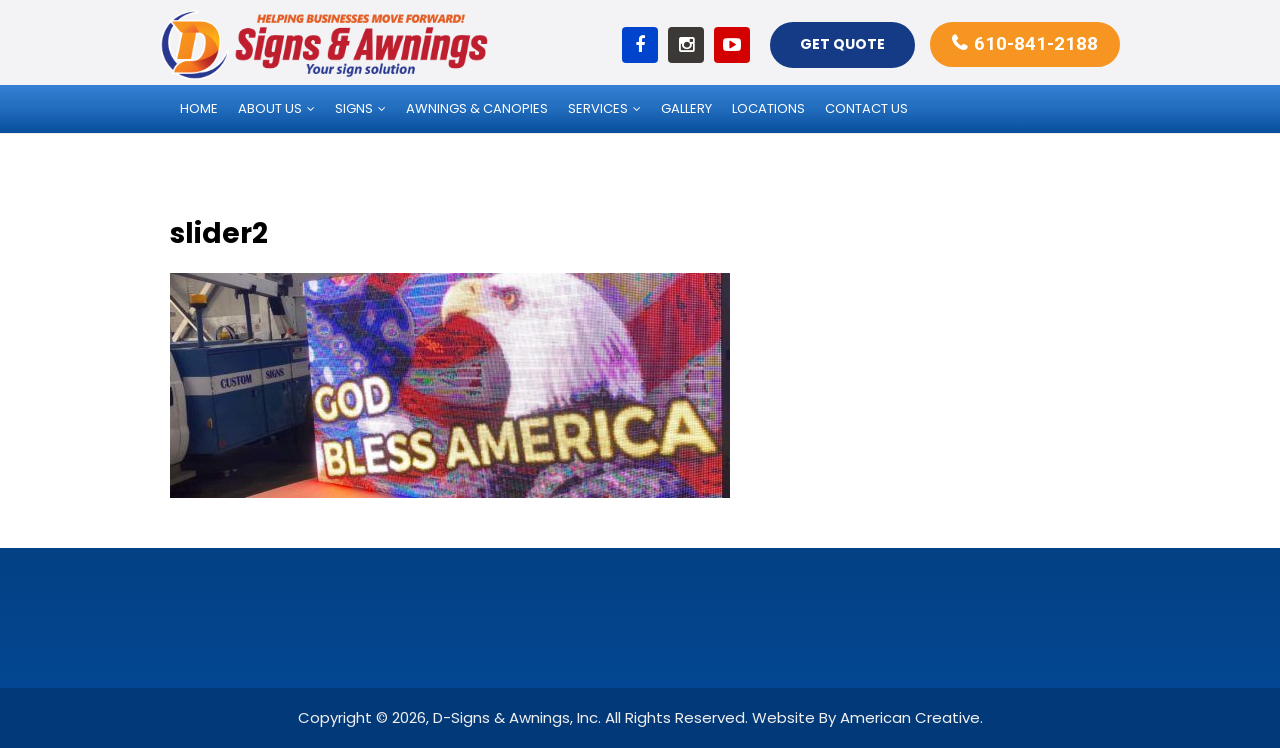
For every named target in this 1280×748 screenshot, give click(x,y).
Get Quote (842, 44)
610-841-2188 (1036, 43)
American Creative (910, 717)
